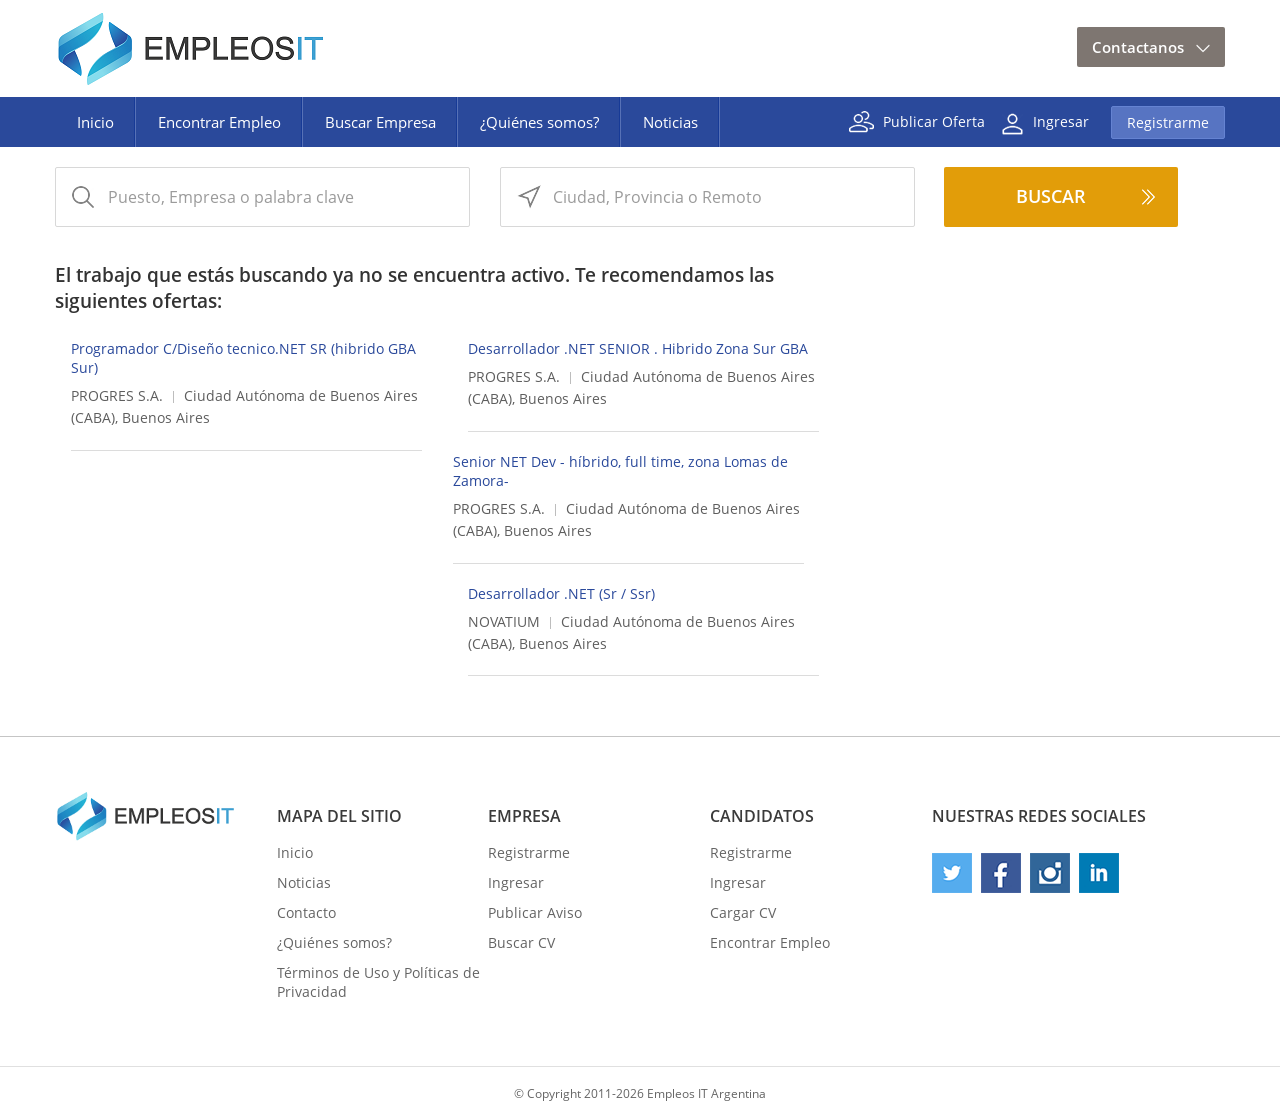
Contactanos (1138, 47)
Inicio (95, 122)
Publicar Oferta (934, 120)
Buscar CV (521, 942)
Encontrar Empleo (219, 122)
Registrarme (1168, 122)
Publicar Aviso (535, 912)
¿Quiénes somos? (539, 122)
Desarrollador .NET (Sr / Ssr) (561, 593)
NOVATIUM (504, 621)
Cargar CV (743, 912)
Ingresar (1061, 120)
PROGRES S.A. (117, 395)
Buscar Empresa (380, 122)
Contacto (306, 912)
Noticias (670, 122)
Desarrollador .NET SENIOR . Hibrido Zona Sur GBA (638, 348)
